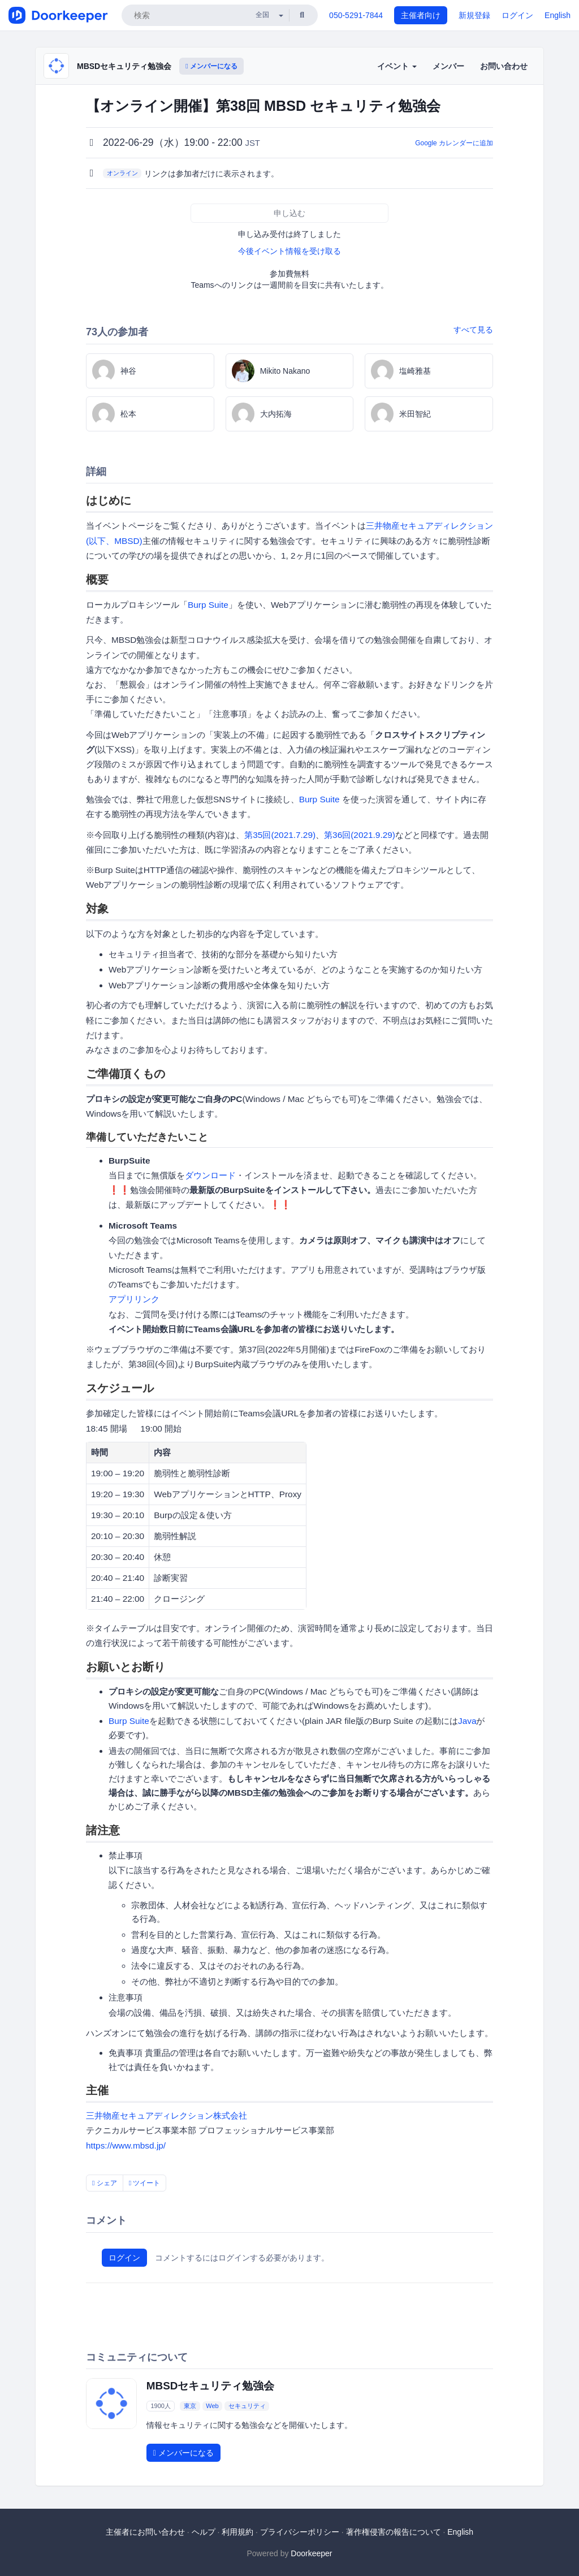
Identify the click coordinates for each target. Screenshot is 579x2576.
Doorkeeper (311, 2553)
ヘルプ (203, 2531)
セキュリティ (247, 2405)
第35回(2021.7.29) (280, 835)
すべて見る (473, 329)
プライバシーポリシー (299, 2531)
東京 (190, 2405)
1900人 (160, 2405)
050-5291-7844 (356, 15)
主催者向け (420, 15)
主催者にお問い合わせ (145, 2531)
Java (467, 1721)
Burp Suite (208, 605)
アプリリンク (134, 1299)
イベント (397, 66)
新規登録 (474, 15)
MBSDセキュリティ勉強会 (124, 66)
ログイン (517, 15)
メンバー (448, 66)
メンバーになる (211, 66)
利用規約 (237, 2531)
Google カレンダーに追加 (454, 143)
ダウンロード (210, 1175)
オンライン (122, 173)
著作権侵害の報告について (393, 2531)
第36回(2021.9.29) (359, 835)
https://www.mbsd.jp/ (126, 2145)
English (558, 15)
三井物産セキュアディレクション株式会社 (166, 2115)
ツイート (145, 2183)
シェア (104, 2183)
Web (212, 2405)
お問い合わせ (504, 66)
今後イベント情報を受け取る (289, 251)
